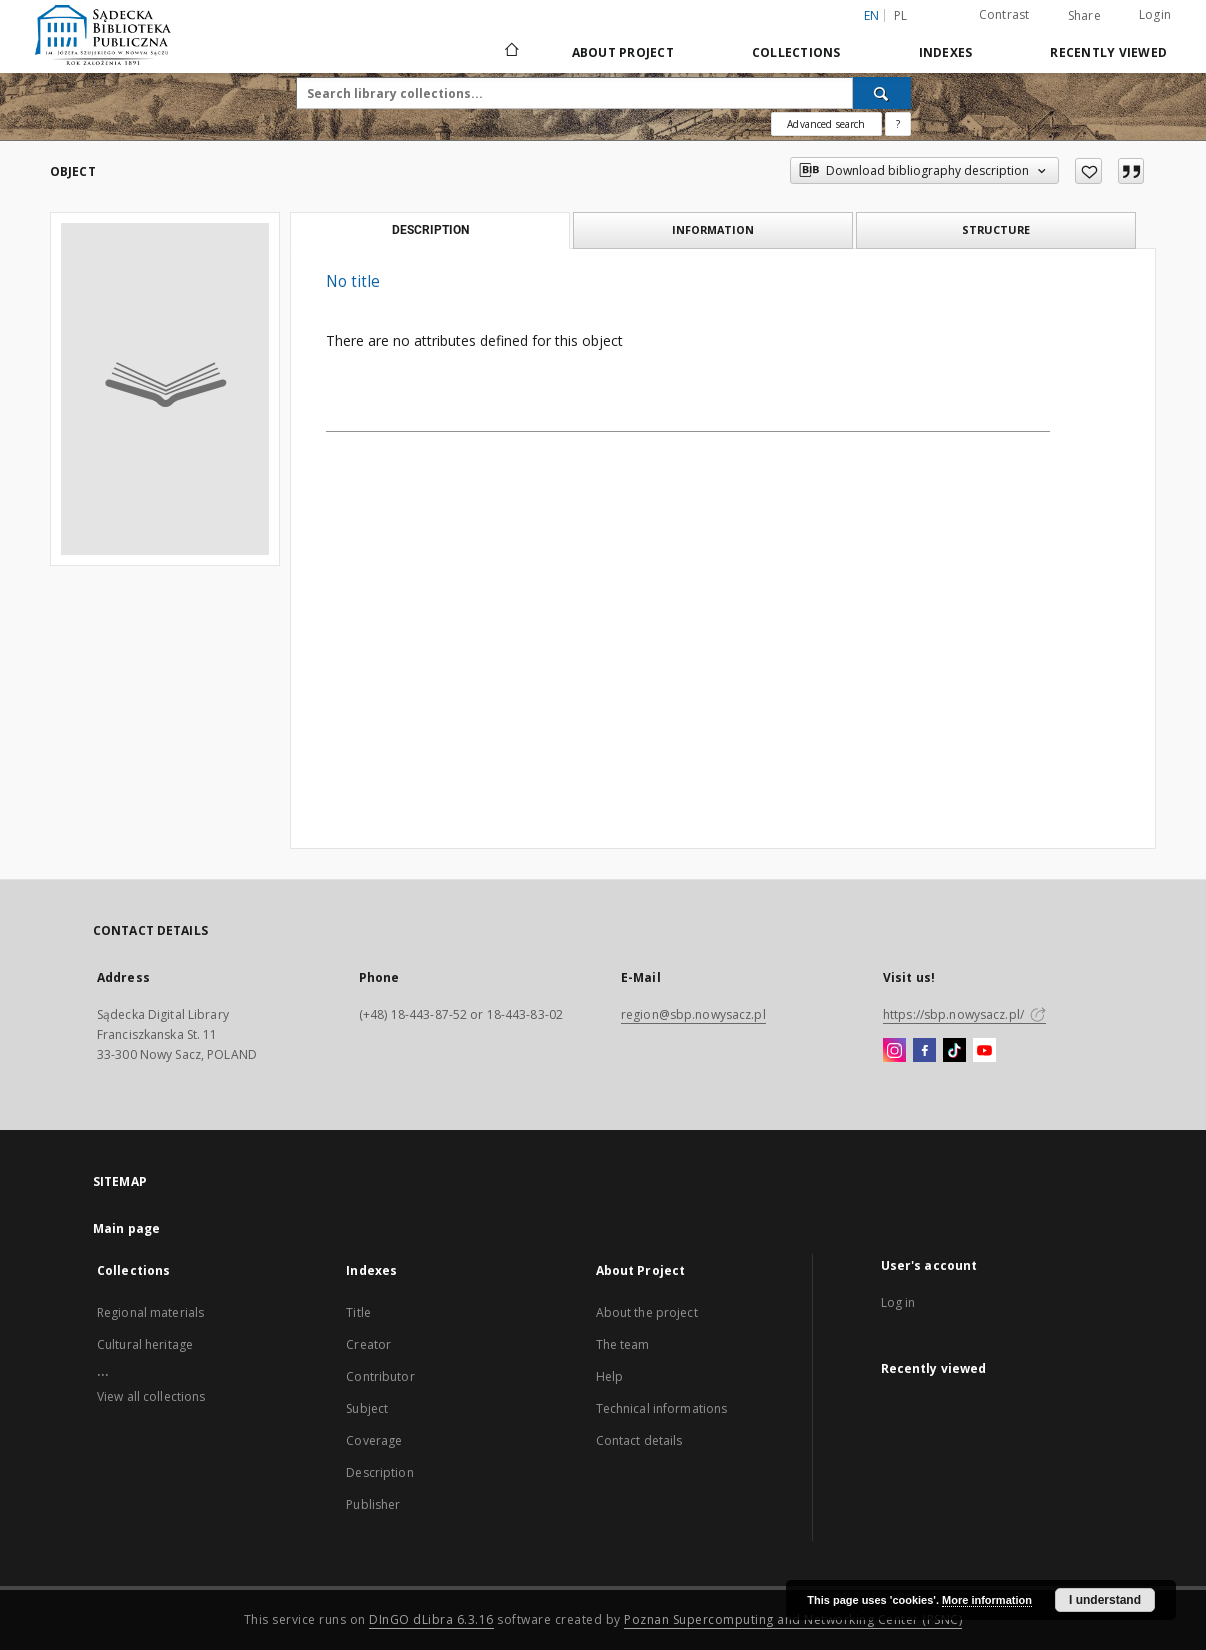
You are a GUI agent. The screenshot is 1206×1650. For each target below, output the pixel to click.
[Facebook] (924, 1051)
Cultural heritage (145, 1344)
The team (623, 1344)
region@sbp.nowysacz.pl (693, 1014)
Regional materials (150, 1312)
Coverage (374, 1440)
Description (379, 1472)
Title (358, 1312)
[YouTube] (984, 1051)
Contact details (639, 1440)
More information (987, 1600)
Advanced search (826, 124)
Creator (368, 1344)
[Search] (882, 93)
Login (1155, 14)
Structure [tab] (996, 229)
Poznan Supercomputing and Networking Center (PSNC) (793, 1619)
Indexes (946, 52)
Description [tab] (430, 230)
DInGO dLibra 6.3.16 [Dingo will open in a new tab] (431, 1619)
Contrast (1004, 14)
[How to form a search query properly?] (898, 124)
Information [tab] (713, 229)
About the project (647, 1312)
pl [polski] (901, 15)
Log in (898, 1302)
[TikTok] (954, 1051)
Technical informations (662, 1408)
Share (1084, 16)
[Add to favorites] (1088, 171)
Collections (796, 52)
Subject (367, 1408)
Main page (126, 1228)
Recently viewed (1108, 52)
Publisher (373, 1504)
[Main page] (510, 52)
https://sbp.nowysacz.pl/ (964, 1014)
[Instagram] (894, 1051)
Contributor (380, 1376)
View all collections (151, 1396)
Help (609, 1376)
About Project (623, 52)
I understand (1105, 1600)
